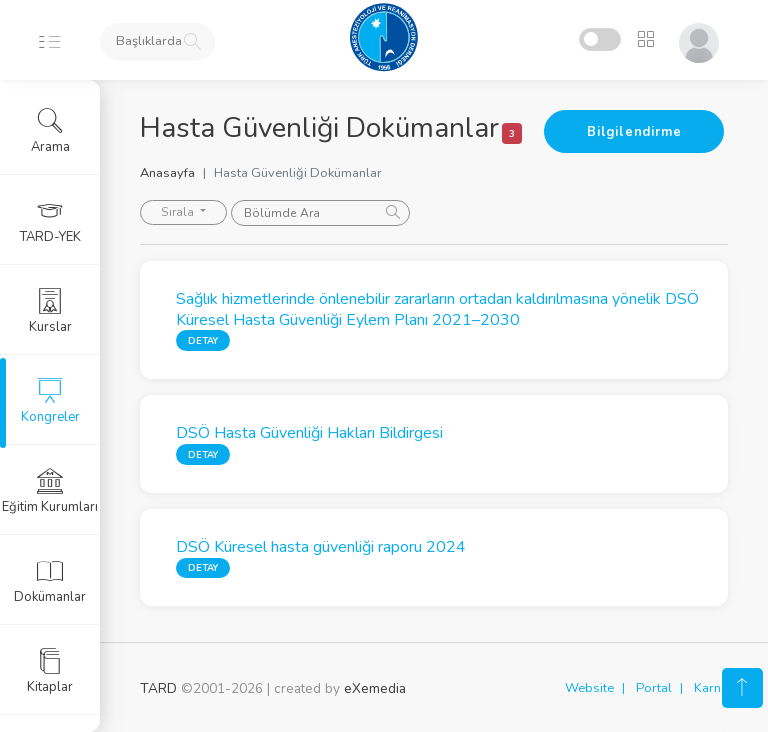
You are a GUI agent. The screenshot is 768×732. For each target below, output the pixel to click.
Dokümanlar (50, 581)
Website (589, 688)
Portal (654, 688)
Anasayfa (167, 173)
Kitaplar (50, 671)
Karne (711, 688)
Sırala (179, 212)
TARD (158, 688)
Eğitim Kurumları (50, 491)
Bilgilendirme (634, 132)
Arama (50, 131)
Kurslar (50, 311)
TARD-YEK (50, 221)
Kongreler (50, 401)
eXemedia (375, 688)
